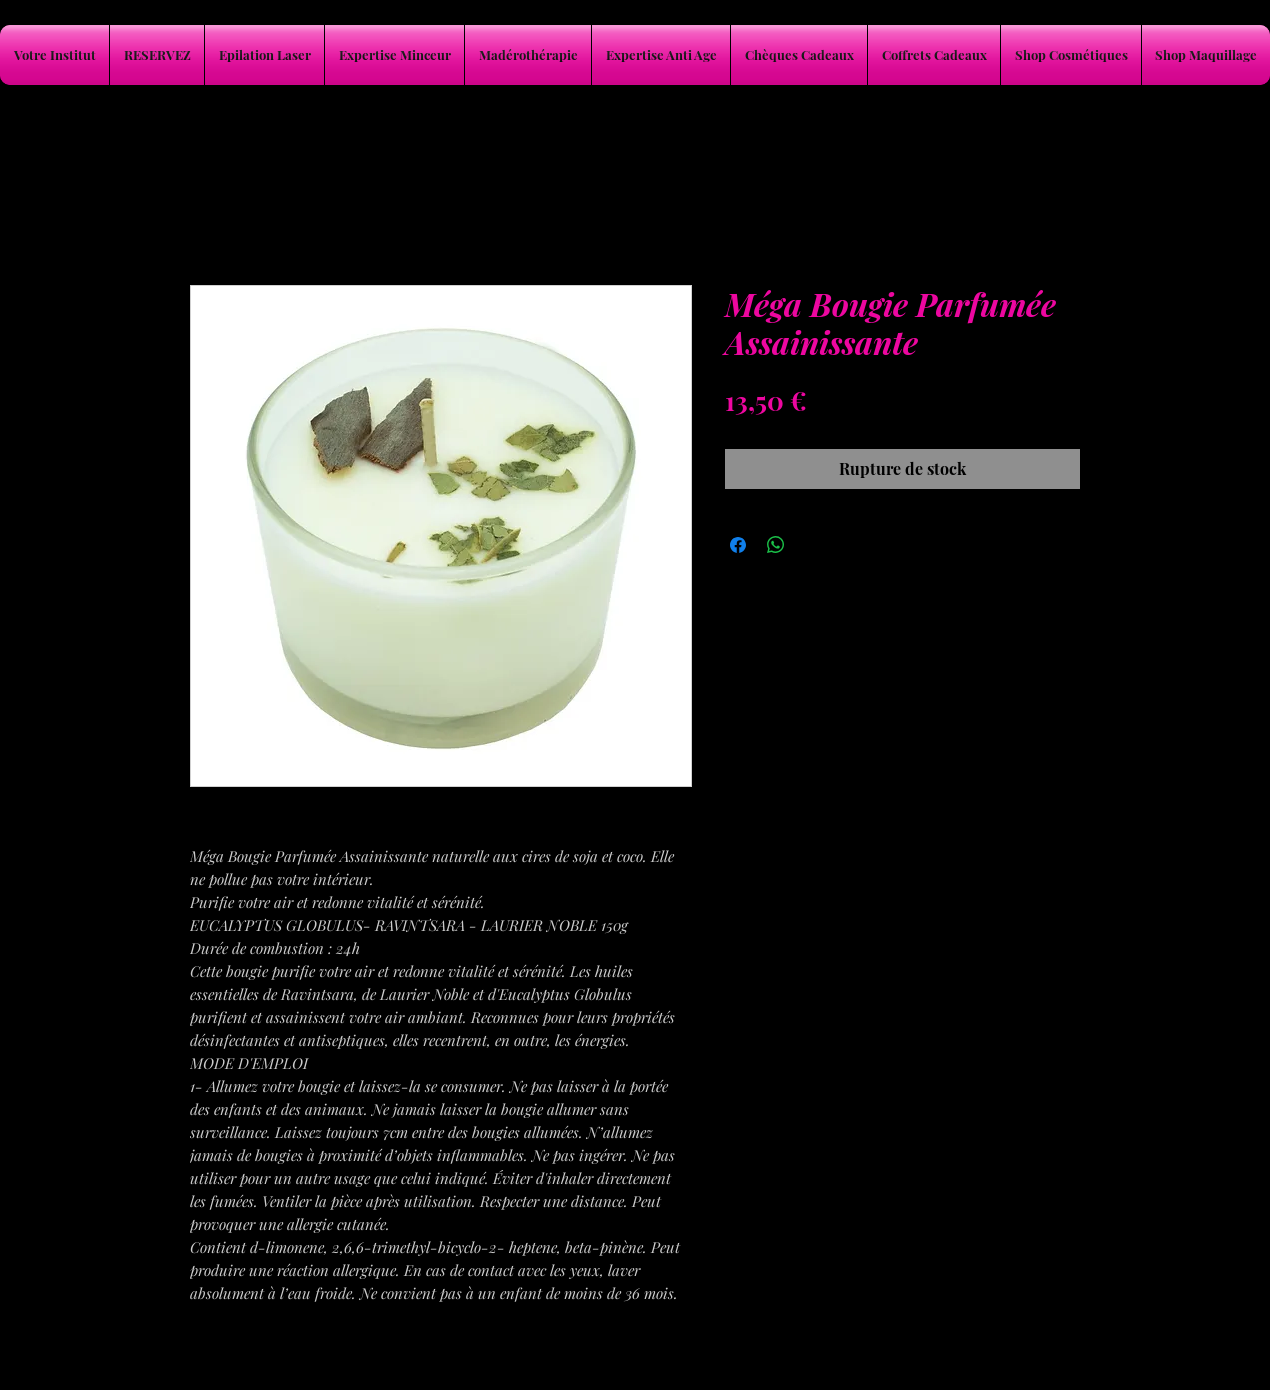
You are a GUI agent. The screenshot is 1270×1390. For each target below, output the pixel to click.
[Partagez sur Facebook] (738, 545)
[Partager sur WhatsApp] (776, 545)
